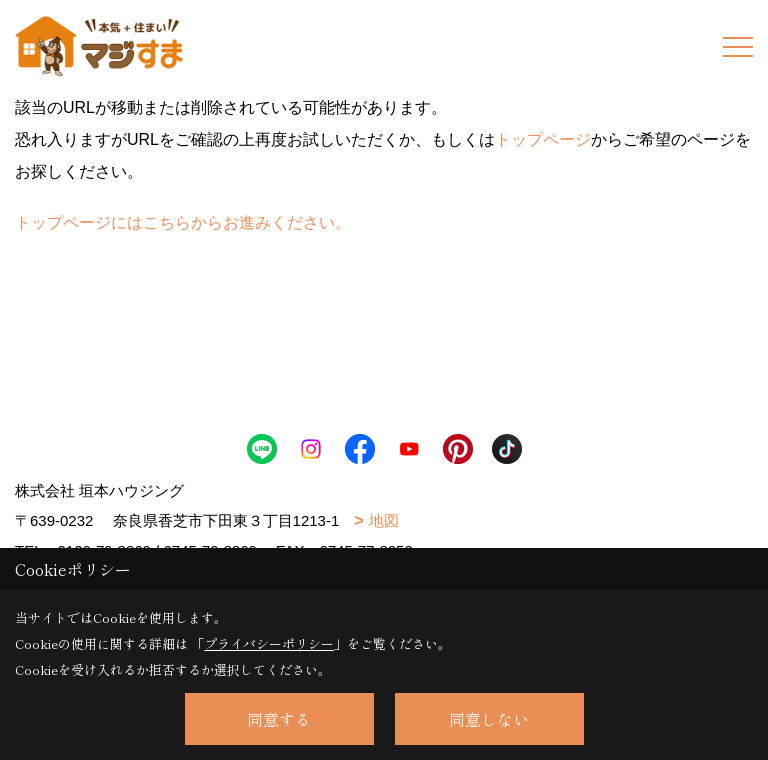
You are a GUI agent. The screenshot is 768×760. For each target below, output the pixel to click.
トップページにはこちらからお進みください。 (183, 222)
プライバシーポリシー (269, 643)
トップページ (543, 139)
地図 (384, 520)
